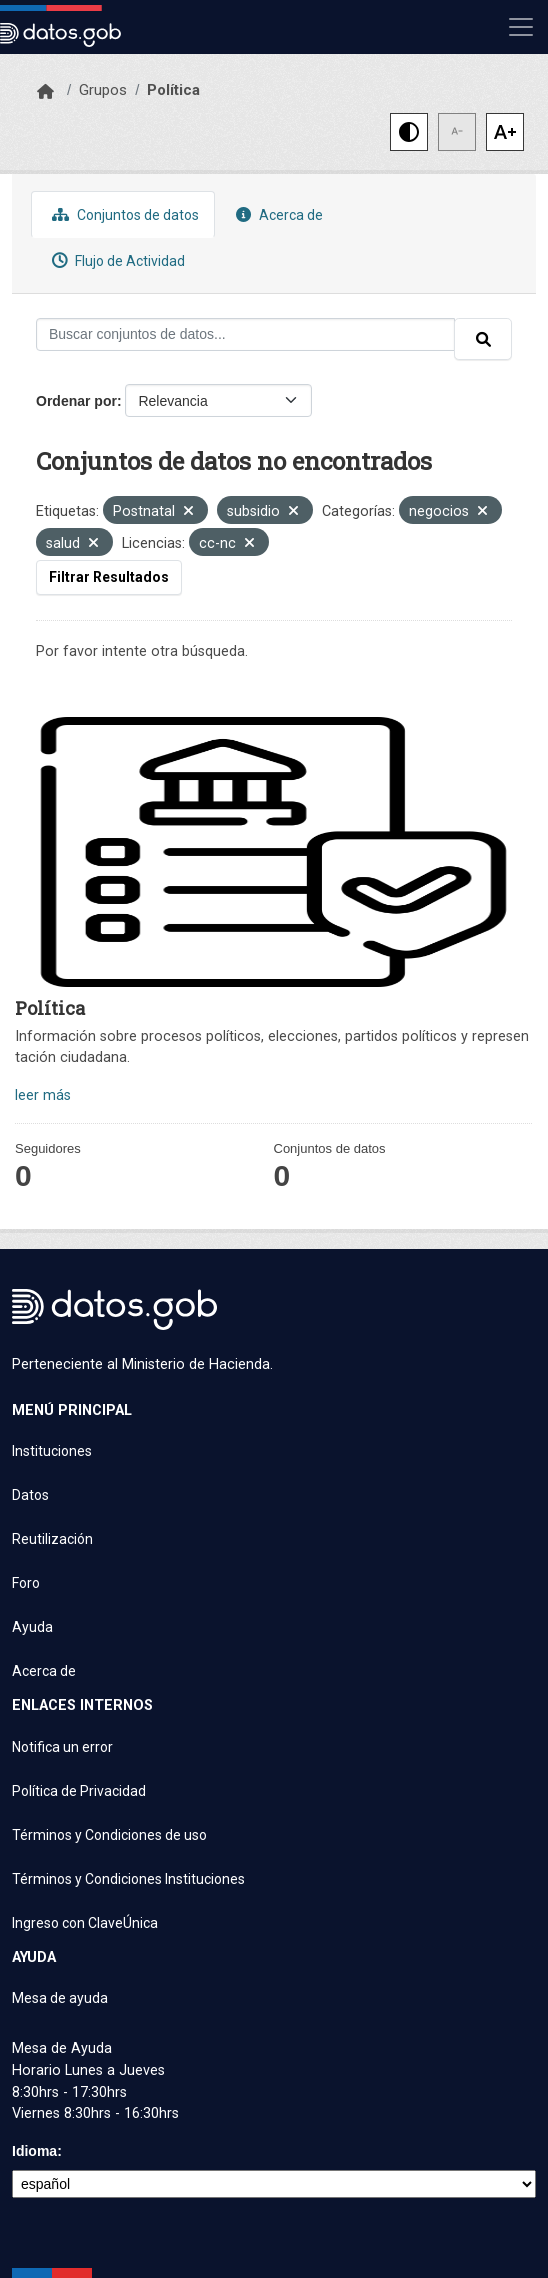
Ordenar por (76, 401)
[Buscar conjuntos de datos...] (245, 334)
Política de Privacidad (79, 1791)
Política (173, 90)
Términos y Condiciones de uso (109, 1835)
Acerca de (277, 214)
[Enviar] (483, 339)
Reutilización (52, 1539)
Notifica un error (62, 1747)
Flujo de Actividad (116, 260)
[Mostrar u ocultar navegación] (521, 27)
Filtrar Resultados (109, 577)
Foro (26, 1583)
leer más (43, 1095)
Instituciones (52, 1451)
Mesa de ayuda (60, 1998)
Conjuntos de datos (123, 214)
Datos (30, 1495)
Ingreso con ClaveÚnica (85, 1923)
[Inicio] (45, 92)
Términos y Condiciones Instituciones (128, 1879)
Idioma (34, 2151)
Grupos (103, 90)
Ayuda (32, 1627)
